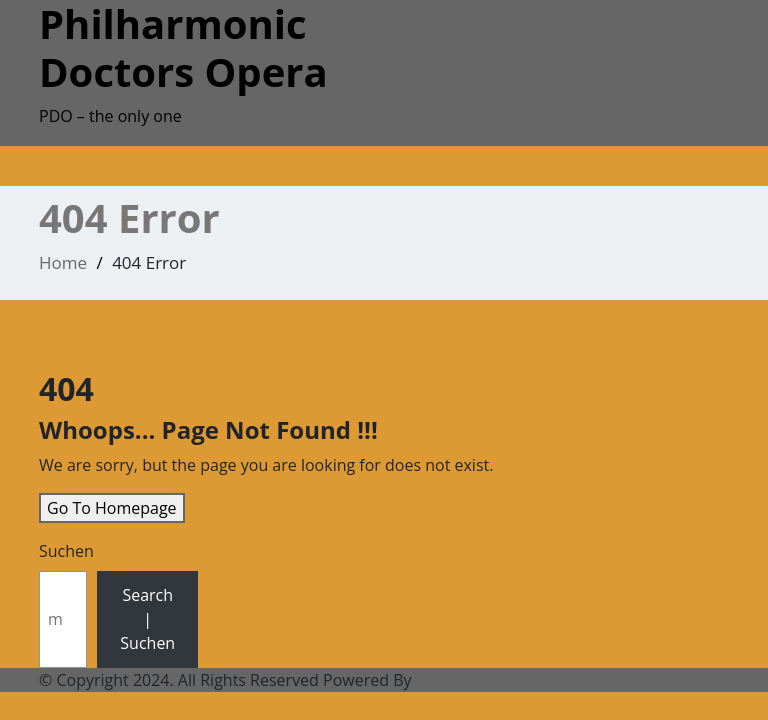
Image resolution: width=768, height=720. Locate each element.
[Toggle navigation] (53, 172)
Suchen (66, 551)
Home (63, 262)
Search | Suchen (147, 619)
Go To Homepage (112, 508)
